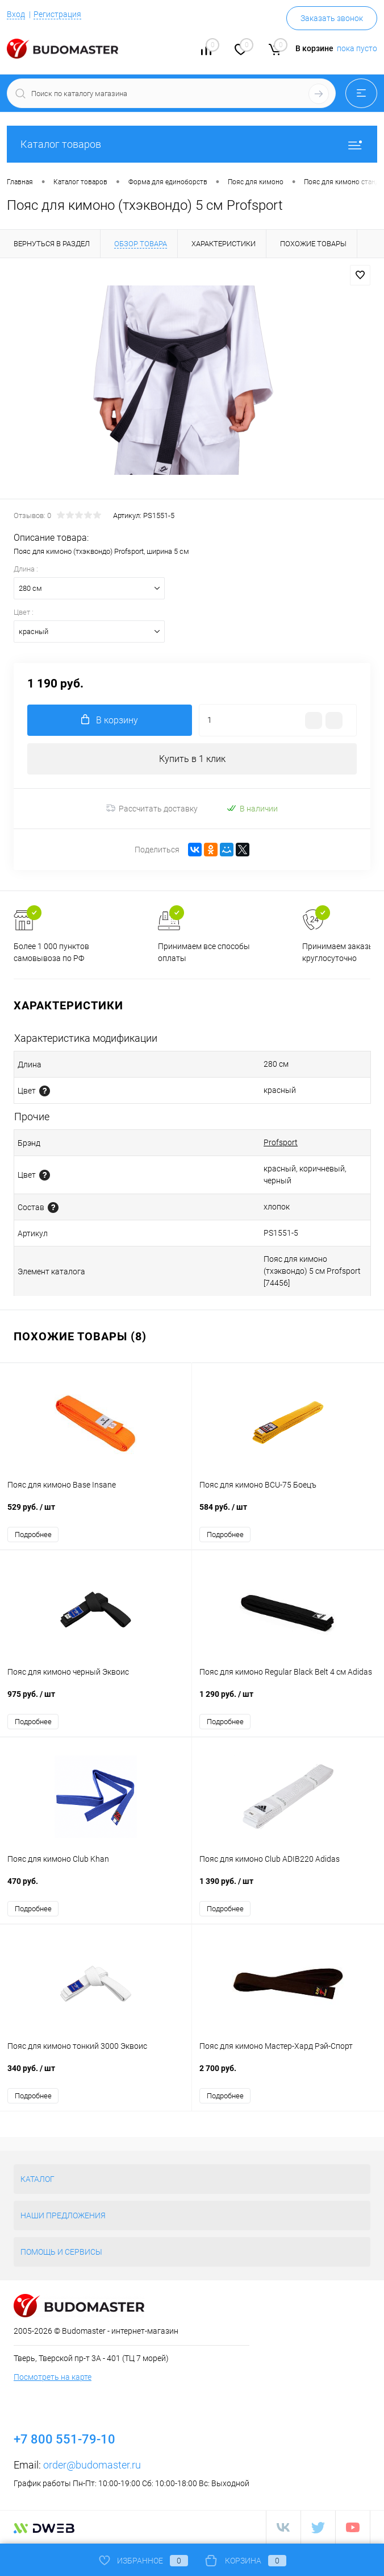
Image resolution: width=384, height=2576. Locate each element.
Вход (16, 14)
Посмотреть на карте (52, 2377)
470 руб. (95, 1887)
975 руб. (95, 1700)
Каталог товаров (192, 144)
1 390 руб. (288, 1887)
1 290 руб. (288, 1700)
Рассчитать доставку (152, 808)
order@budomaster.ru (92, 2465)
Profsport (281, 1142)
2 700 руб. (288, 2074)
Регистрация (57, 14)
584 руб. (288, 1512)
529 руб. (95, 1512)
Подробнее (33, 1534)
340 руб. (95, 2074)
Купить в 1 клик (192, 758)
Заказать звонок (331, 18)
